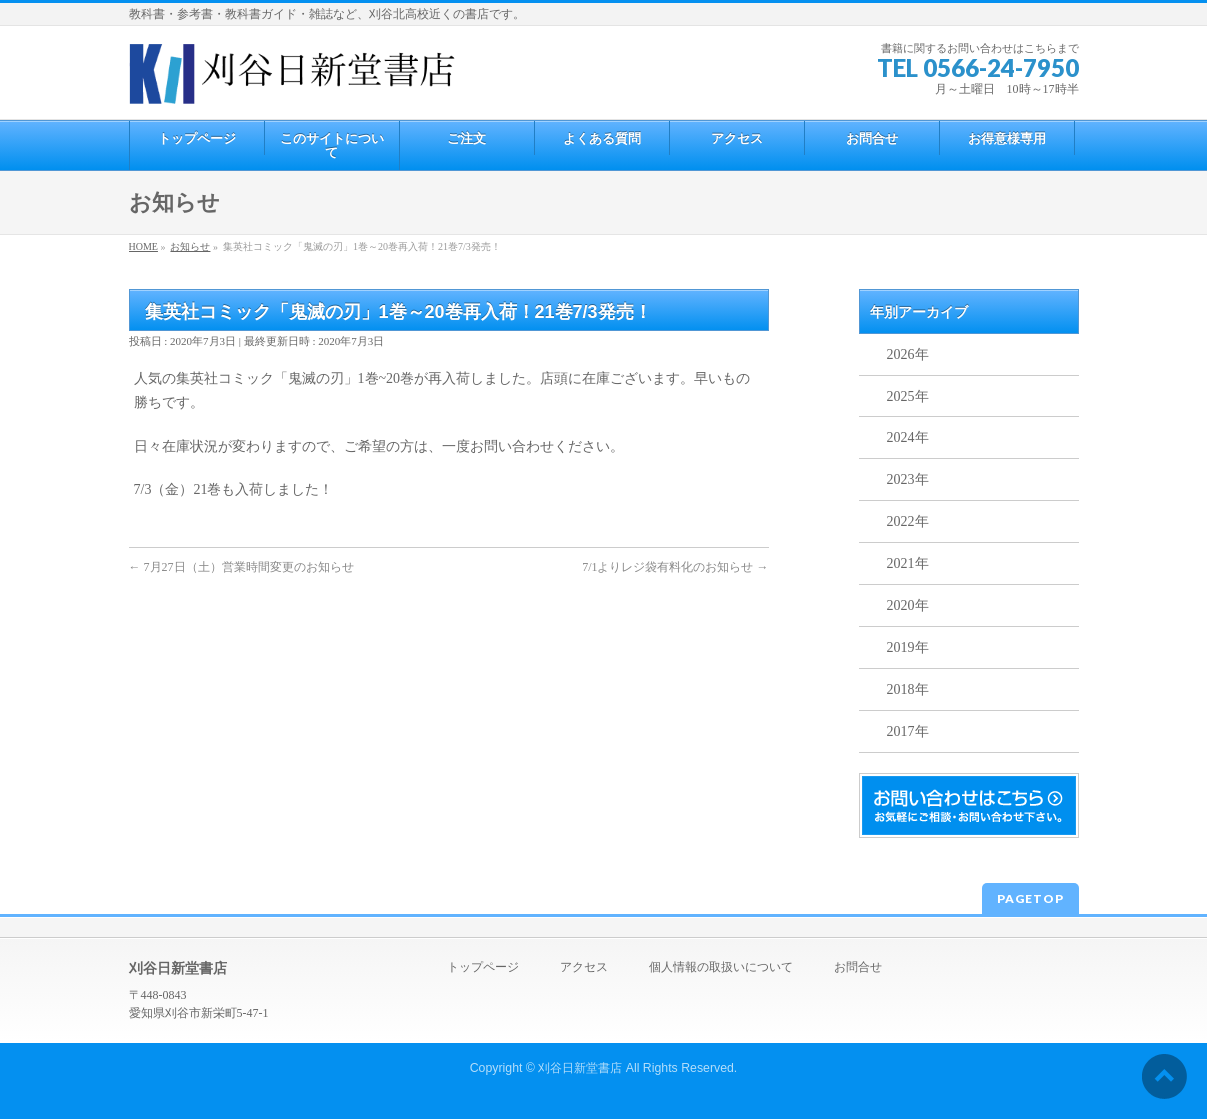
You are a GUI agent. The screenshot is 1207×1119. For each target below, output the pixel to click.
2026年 (908, 354)
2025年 (908, 396)
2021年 (908, 563)
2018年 (908, 689)
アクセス (584, 967)
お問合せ (858, 967)
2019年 (908, 647)
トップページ (483, 967)
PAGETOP (1030, 898)
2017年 (908, 731)
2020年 (908, 605)
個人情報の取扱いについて (721, 967)
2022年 (908, 521)
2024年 (908, 437)
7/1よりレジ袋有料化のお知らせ (675, 567)
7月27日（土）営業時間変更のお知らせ (241, 567)
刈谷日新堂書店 (580, 1068)
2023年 (908, 479)
